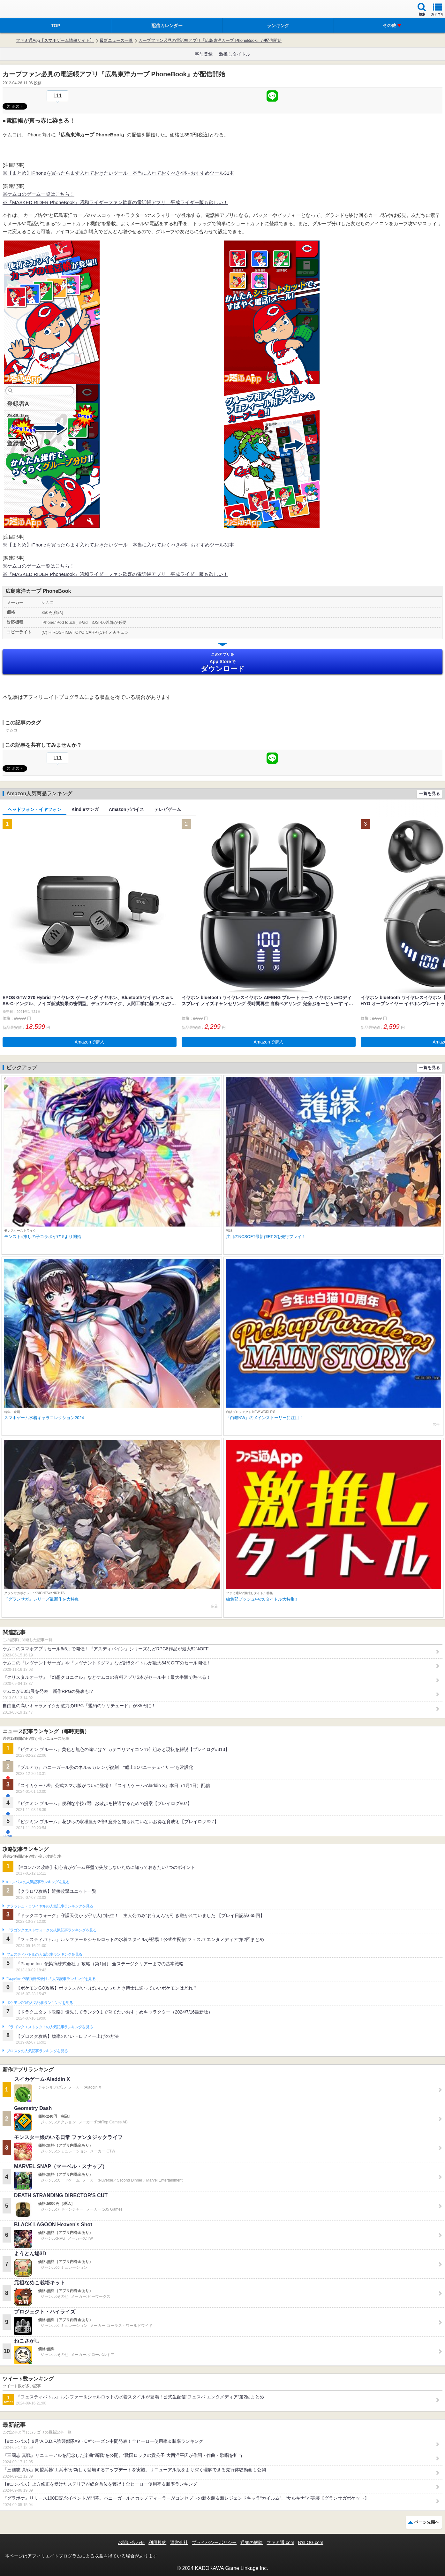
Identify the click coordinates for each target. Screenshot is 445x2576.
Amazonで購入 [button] (89, 1041)
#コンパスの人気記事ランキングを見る (37, 1882)
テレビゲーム (167, 809)
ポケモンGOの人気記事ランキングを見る (39, 2003)
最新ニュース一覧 (116, 40)
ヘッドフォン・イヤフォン (34, 809)
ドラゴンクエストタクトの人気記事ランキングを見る (49, 2027)
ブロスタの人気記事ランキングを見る (37, 2051)
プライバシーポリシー (214, 2542)
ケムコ (11, 730)
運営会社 (179, 2542)
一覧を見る (429, 793)
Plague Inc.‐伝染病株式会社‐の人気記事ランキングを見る (50, 1979)
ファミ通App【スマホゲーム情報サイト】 (55, 40)
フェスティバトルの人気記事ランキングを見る (44, 1954)
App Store (222, 662)
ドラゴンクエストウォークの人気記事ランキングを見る (51, 1930)
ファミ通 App (24, 10)
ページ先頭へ (426, 2522)
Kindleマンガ (85, 809)
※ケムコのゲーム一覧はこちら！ (38, 194)
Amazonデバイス (126, 809)
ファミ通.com (280, 2542)
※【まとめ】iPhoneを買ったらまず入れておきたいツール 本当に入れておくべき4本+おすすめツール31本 (118, 173)
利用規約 (157, 2542)
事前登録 (204, 54)
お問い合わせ (131, 2542)
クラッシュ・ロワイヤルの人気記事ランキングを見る (49, 1906)
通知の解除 (251, 2542)
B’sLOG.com (310, 2542)
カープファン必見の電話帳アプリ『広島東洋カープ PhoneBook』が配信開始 (210, 40)
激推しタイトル (234, 54)
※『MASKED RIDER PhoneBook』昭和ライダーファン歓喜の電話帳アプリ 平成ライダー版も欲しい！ (115, 202)
